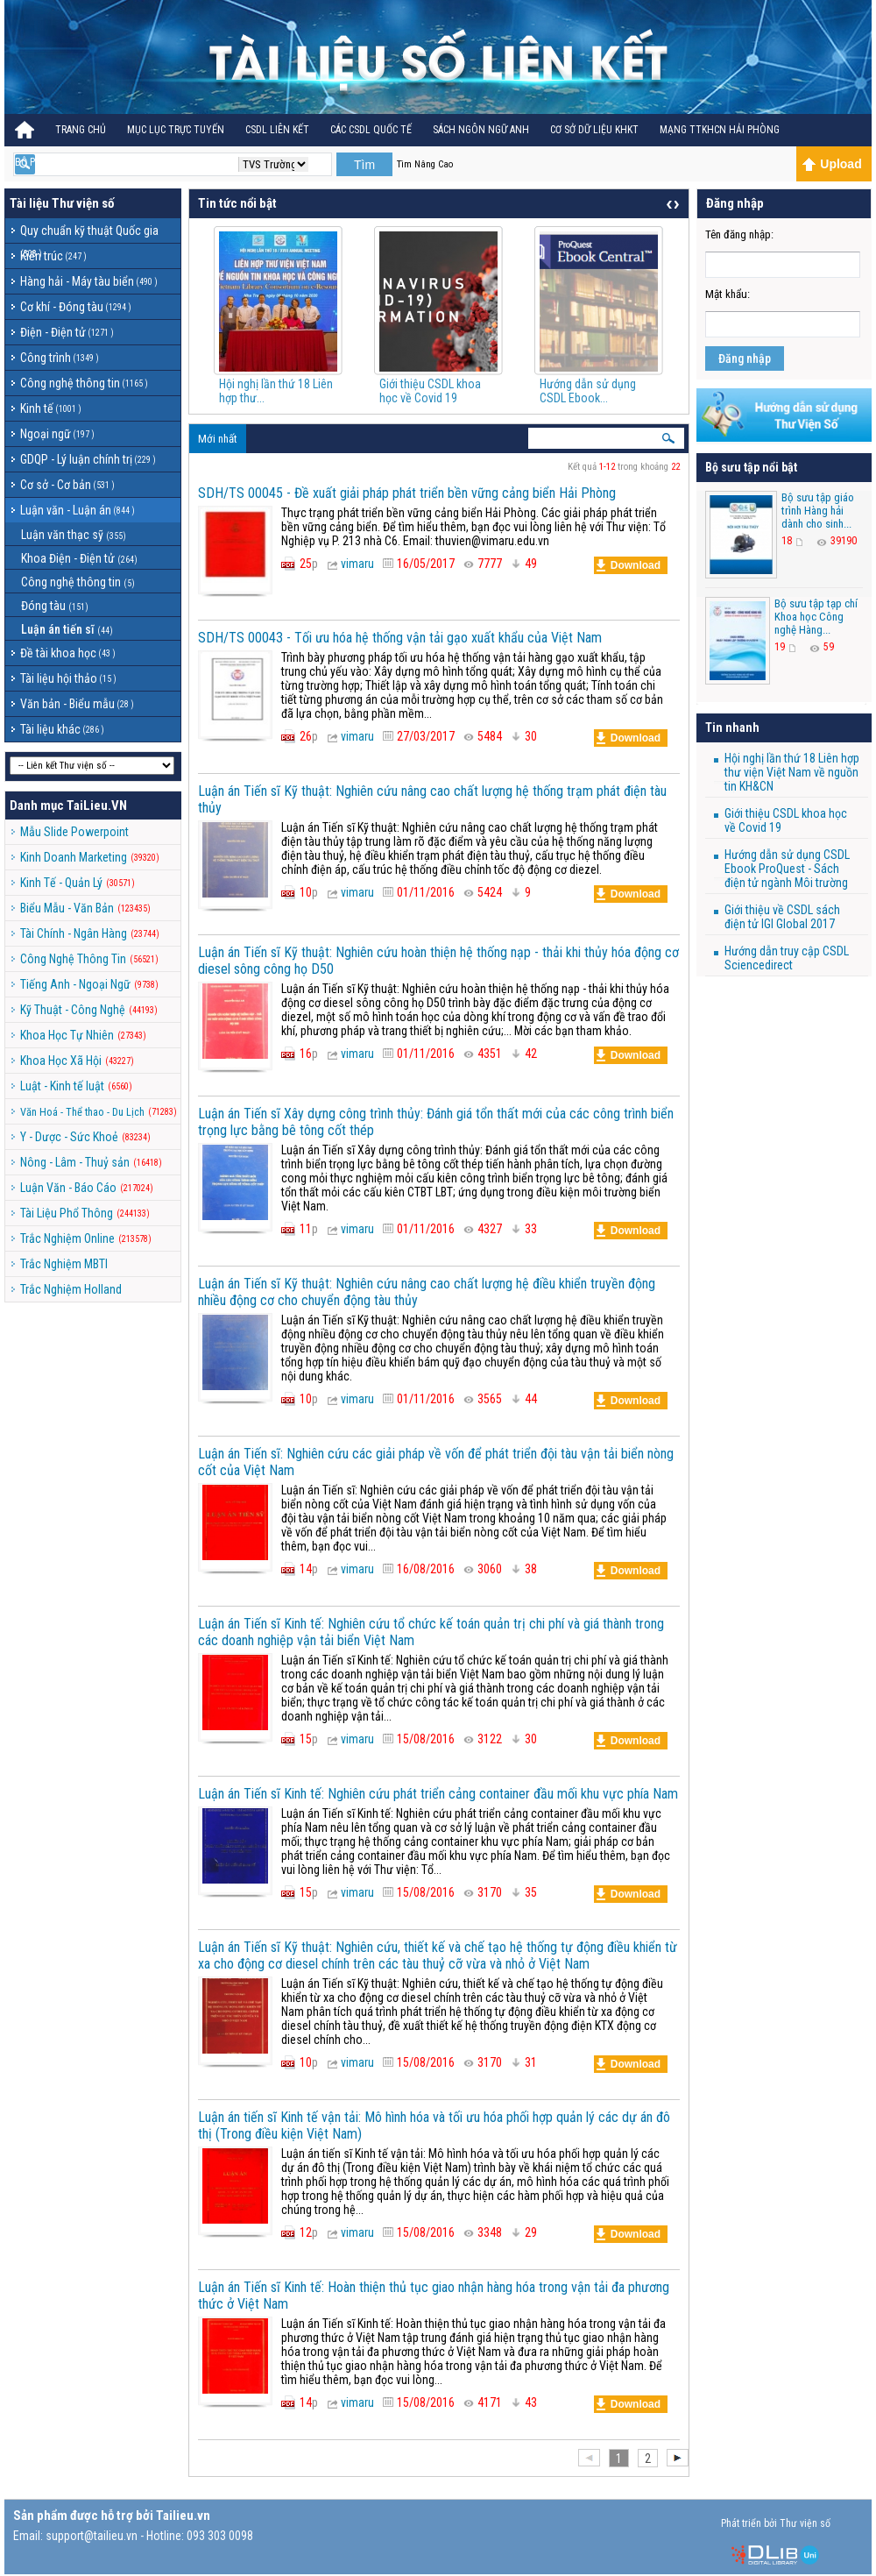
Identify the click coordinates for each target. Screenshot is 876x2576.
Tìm (364, 165)
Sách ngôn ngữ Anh (481, 130)
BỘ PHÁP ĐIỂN (45, 162)
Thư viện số (83, 203)
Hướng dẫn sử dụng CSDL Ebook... (588, 391)
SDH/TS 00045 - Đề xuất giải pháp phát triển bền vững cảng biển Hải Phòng (407, 493)
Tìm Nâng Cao (425, 164)
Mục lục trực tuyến (175, 130)
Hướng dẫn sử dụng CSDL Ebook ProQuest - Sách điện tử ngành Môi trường (787, 869)
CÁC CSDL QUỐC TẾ (371, 130)
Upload (832, 164)
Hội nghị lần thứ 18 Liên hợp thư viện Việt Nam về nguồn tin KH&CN (791, 772)
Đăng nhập (744, 358)
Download (629, 565)
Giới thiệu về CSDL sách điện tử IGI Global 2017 (782, 917)
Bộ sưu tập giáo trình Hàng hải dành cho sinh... (817, 510)
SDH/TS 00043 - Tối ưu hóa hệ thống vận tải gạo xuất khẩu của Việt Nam (400, 637)
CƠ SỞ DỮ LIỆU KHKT (594, 130)
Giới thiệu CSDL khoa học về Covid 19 (430, 391)
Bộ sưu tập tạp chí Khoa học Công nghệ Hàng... (816, 616)
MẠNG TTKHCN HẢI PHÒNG (720, 130)
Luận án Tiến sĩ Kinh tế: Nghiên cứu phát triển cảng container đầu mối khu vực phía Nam (438, 1793)
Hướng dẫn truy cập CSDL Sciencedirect (786, 958)
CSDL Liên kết (277, 130)
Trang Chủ (80, 130)
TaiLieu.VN (97, 805)
